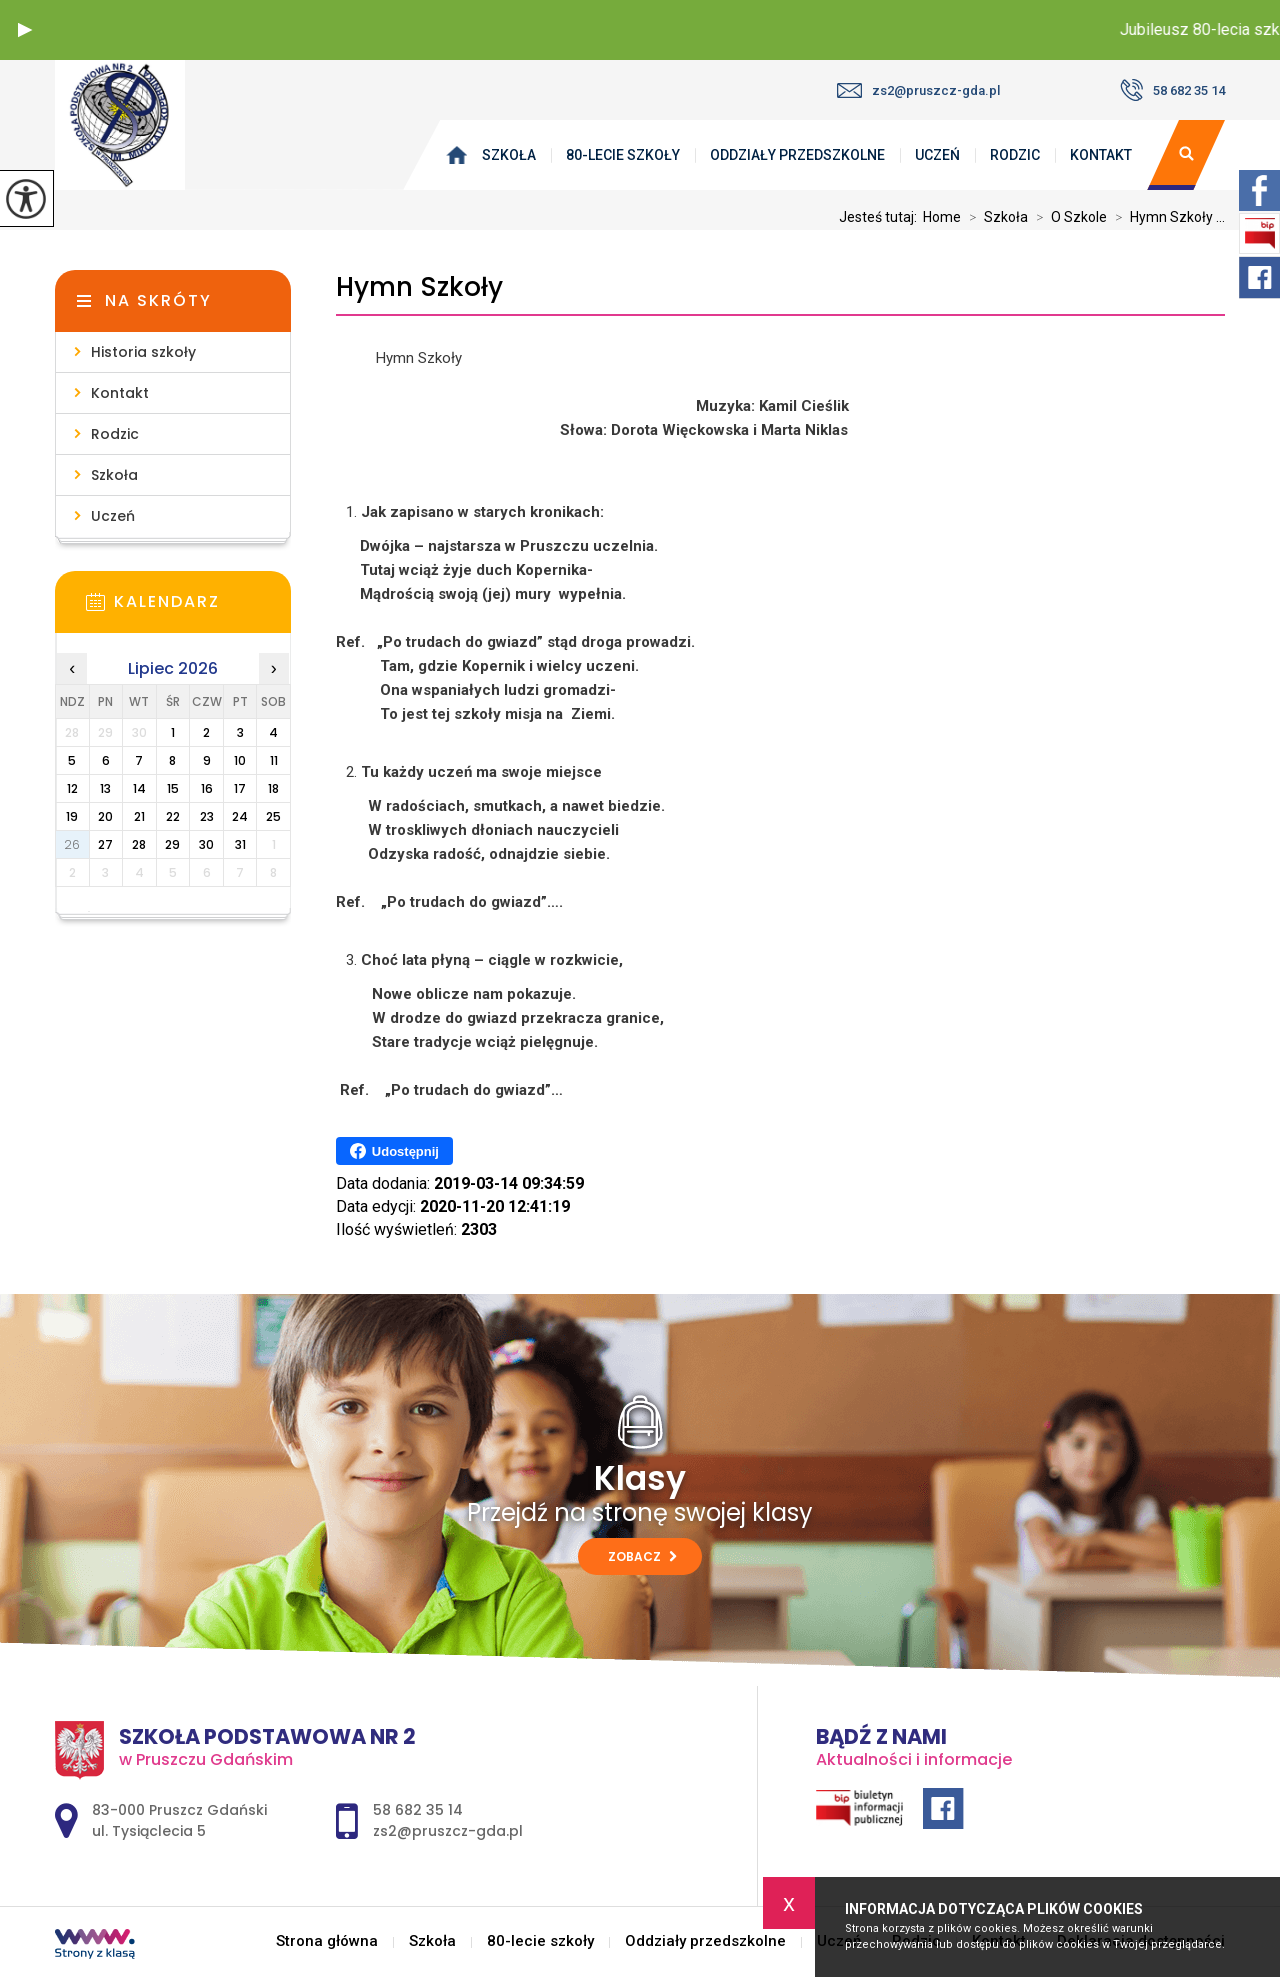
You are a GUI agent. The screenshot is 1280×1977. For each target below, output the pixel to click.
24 (240, 816)
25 (273, 816)
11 (274, 760)
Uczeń (937, 155)
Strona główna (461, 155)
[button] (25, 30)
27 (105, 844)
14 (139, 788)
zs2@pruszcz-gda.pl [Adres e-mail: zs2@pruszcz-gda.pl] (448, 1831)
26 (72, 844)
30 (206, 844)
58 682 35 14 (1172, 90)
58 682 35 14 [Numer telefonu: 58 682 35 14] (418, 1810)
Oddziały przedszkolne (797, 155)
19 (72, 816)
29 (172, 844)
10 (240, 760)
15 (173, 788)
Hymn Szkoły (419, 287)
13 (105, 788)
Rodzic (1015, 155)
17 (240, 788)
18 (273, 788)
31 (240, 844)
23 (207, 816)
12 (72, 788)
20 (105, 816)
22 (173, 816)
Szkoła (509, 155)
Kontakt (1101, 155)
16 (207, 788)
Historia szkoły (143, 352)
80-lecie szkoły (623, 155)
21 (139, 816)
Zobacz (642, 1556)
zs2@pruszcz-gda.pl (918, 90)
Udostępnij (394, 1151)
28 (139, 844)
